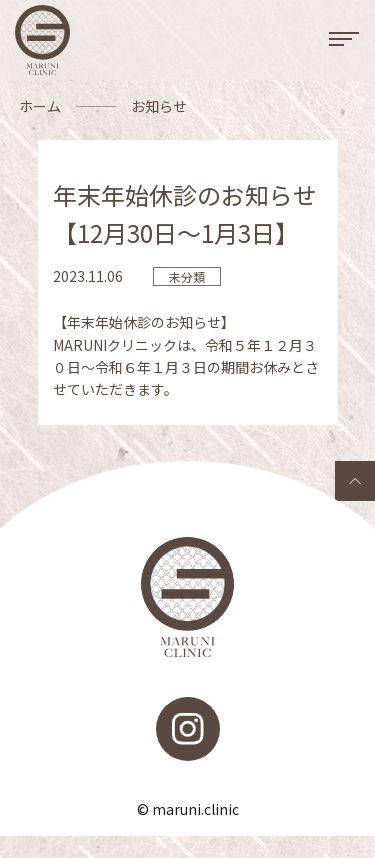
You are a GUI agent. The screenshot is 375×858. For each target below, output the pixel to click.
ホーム (40, 106)
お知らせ (159, 106)
